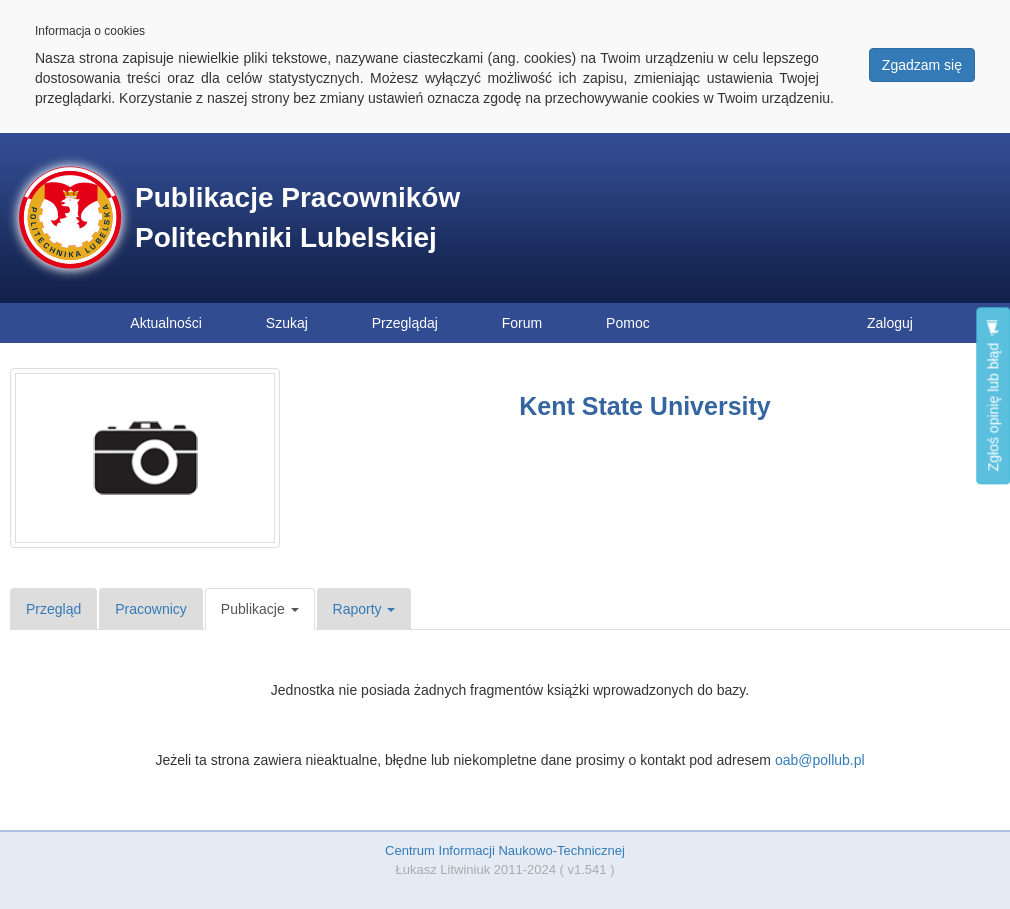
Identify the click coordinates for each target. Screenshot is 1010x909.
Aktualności (166, 323)
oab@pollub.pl (820, 760)
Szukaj (287, 323)
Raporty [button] (364, 609)
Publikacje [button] (260, 609)
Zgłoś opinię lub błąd (993, 395)
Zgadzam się (922, 65)
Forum (522, 323)
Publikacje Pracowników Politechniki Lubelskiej (297, 217)
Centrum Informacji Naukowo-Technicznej (505, 850)
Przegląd (53, 609)
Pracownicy (151, 609)
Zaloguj (890, 323)
